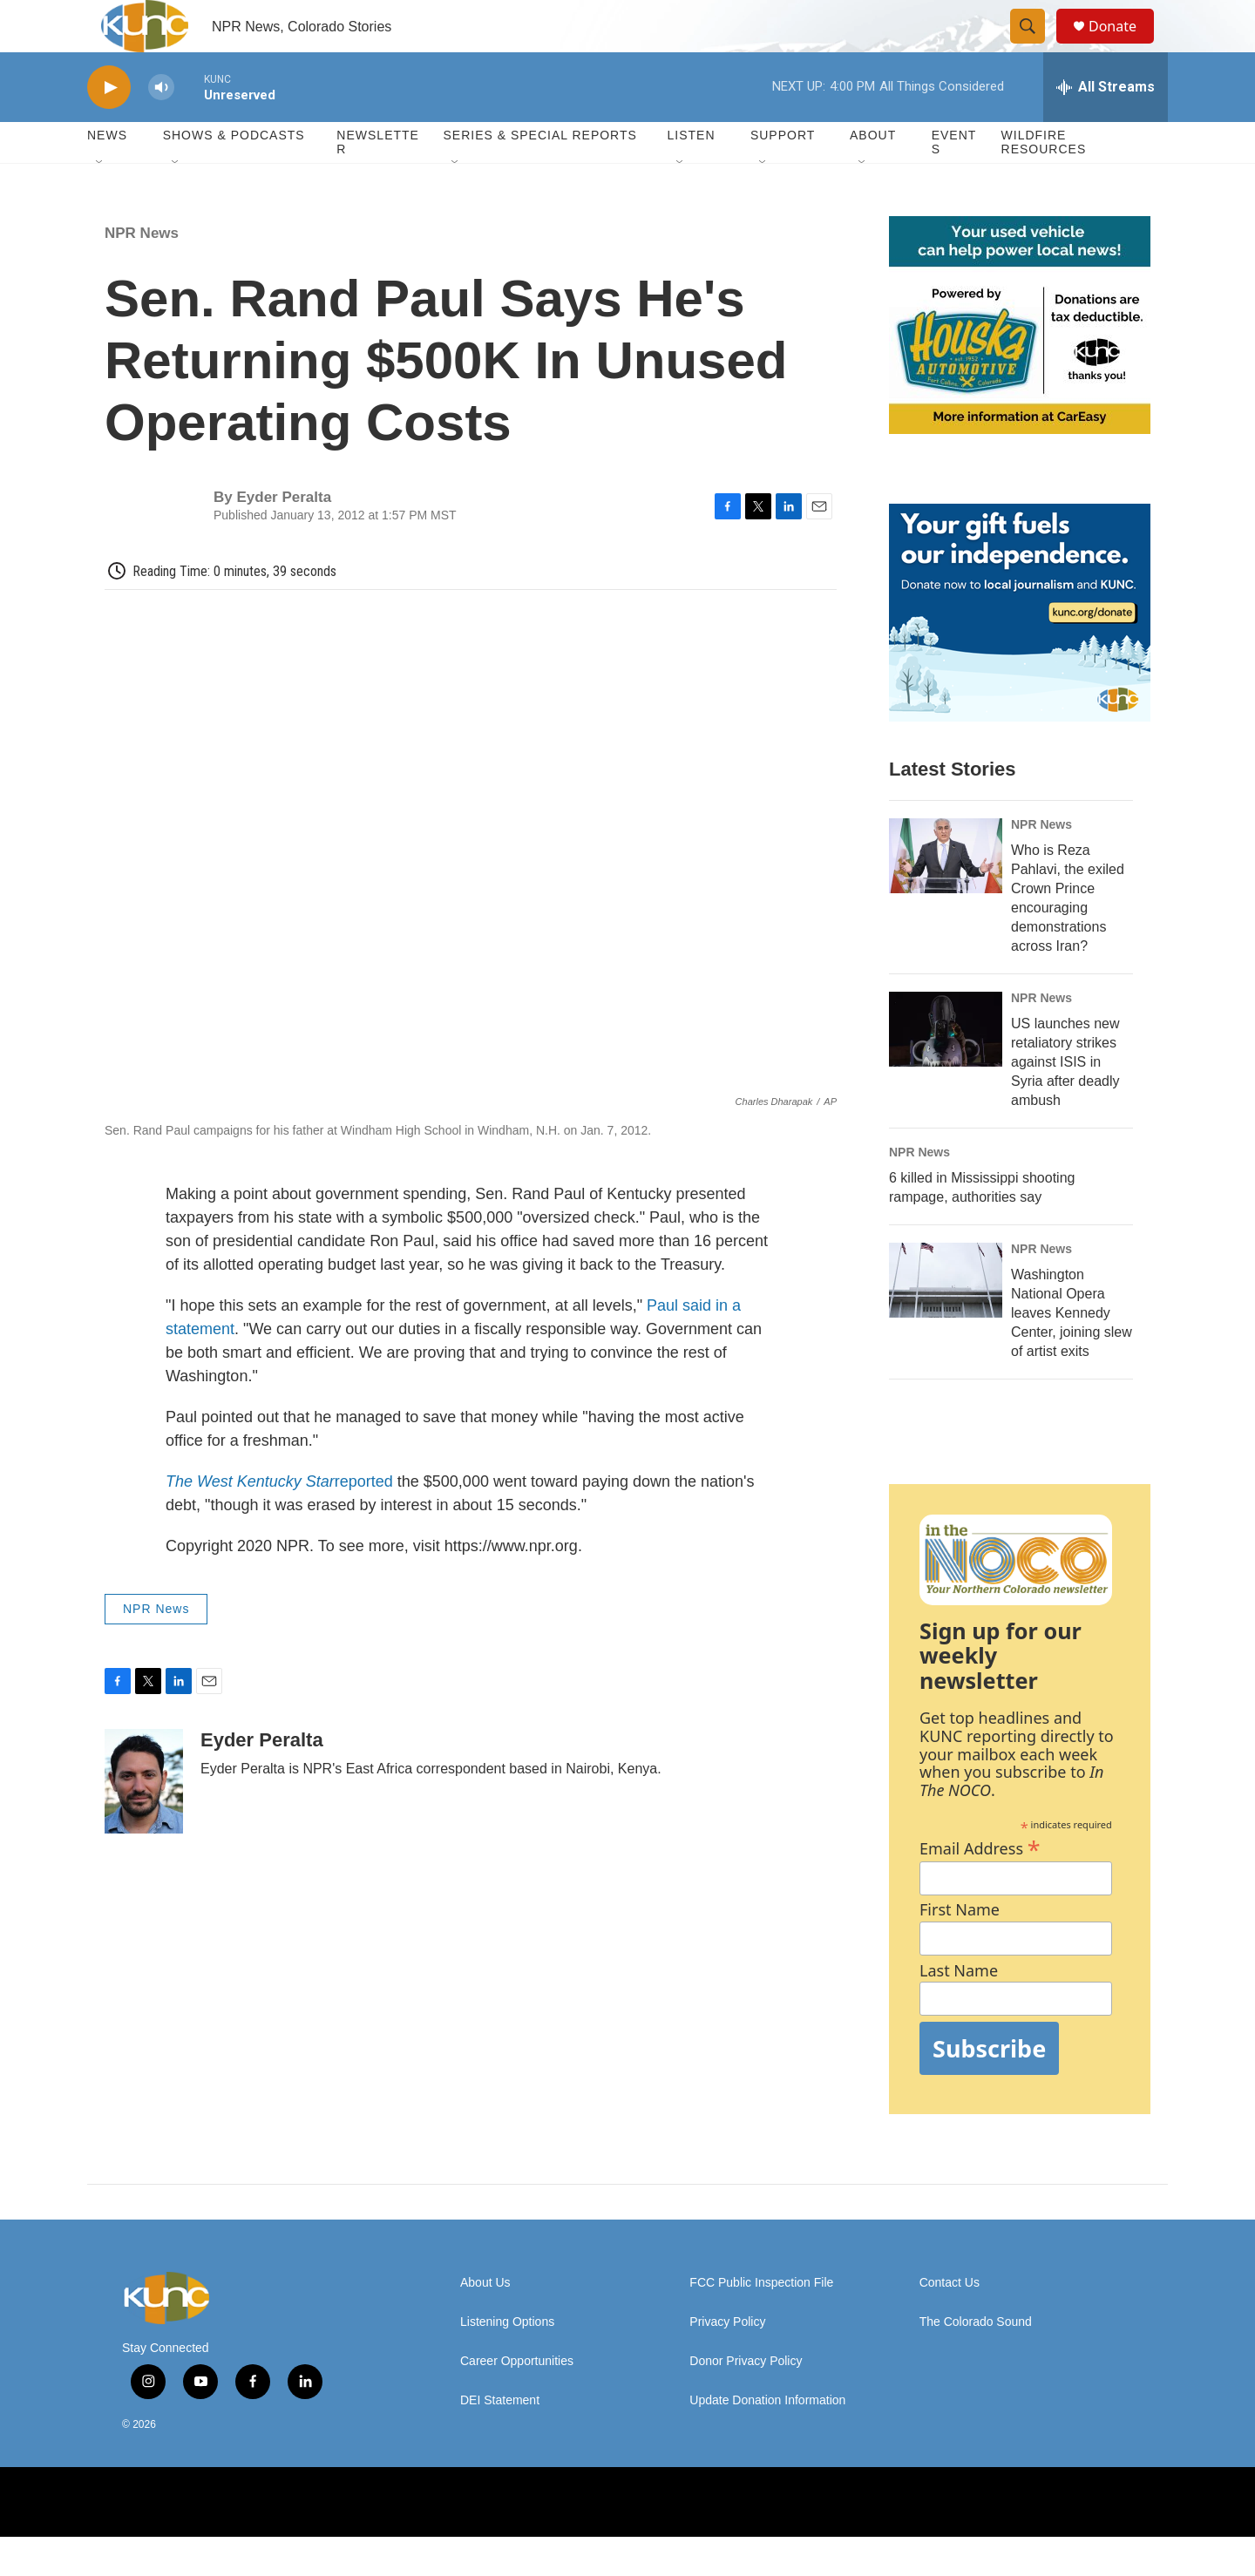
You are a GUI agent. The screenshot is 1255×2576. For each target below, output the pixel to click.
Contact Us (949, 2322)
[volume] (161, 126)
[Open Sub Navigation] (100, 202)
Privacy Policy (727, 2361)
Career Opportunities (516, 2400)
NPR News (142, 272)
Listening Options (507, 2361)
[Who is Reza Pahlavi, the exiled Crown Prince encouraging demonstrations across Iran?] (945, 895)
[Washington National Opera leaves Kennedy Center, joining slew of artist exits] (945, 1319)
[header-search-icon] (1035, 46)
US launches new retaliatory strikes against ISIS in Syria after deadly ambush (1065, 1101)
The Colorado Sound (975, 2361)
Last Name (958, 2010)
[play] (109, 127)
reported (281, 1520)
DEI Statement (499, 2439)
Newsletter (377, 181)
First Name (959, 1949)
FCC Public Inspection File (761, 2322)
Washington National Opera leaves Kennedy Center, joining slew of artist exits (1071, 1352)
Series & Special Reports (539, 174)
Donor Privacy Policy (745, 2400)
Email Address (980, 1885)
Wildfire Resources (1044, 181)
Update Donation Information (767, 2439)
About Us (485, 2322)
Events (954, 181)
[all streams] (1105, 126)
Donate (1123, 46)
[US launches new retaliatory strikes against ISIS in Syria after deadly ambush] (945, 1068)
